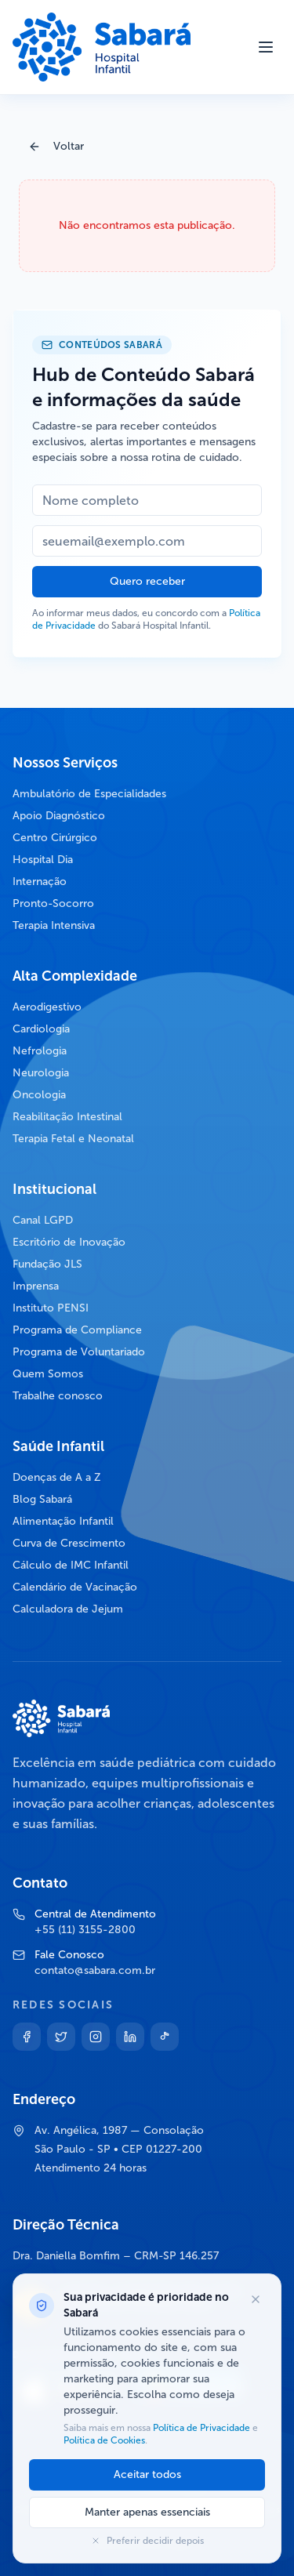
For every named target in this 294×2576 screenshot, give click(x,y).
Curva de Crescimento (69, 1543)
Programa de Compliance (77, 1330)
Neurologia (41, 1072)
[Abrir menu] (265, 47)
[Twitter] (61, 2037)
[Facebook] (27, 2037)
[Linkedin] (130, 2037)
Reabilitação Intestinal (67, 1116)
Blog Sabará (42, 1499)
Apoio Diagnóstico (59, 815)
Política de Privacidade (201, 2427)
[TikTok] (165, 2037)
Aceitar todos (147, 2474)
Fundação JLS (47, 1264)
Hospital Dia (43, 859)
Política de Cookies (104, 2440)
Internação (40, 881)
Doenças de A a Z (57, 1477)
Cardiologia (41, 1029)
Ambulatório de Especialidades (89, 793)
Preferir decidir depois (147, 2540)
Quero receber (147, 581)
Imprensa (36, 1286)
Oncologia (39, 1094)
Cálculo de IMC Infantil (71, 1565)
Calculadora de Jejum (68, 1609)
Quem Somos (48, 1374)
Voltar (56, 146)
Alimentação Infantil (63, 1521)
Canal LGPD (43, 1220)
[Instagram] (96, 2037)
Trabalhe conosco (58, 1395)
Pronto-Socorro (53, 903)
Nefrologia (40, 1051)
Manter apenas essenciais (147, 2512)
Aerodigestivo (47, 1007)
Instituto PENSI (51, 1308)
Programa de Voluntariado (79, 1352)
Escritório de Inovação (69, 1242)
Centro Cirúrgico (55, 837)
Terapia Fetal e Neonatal (73, 1138)
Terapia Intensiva (54, 925)
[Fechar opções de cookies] (255, 2299)
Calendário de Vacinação (75, 1587)
